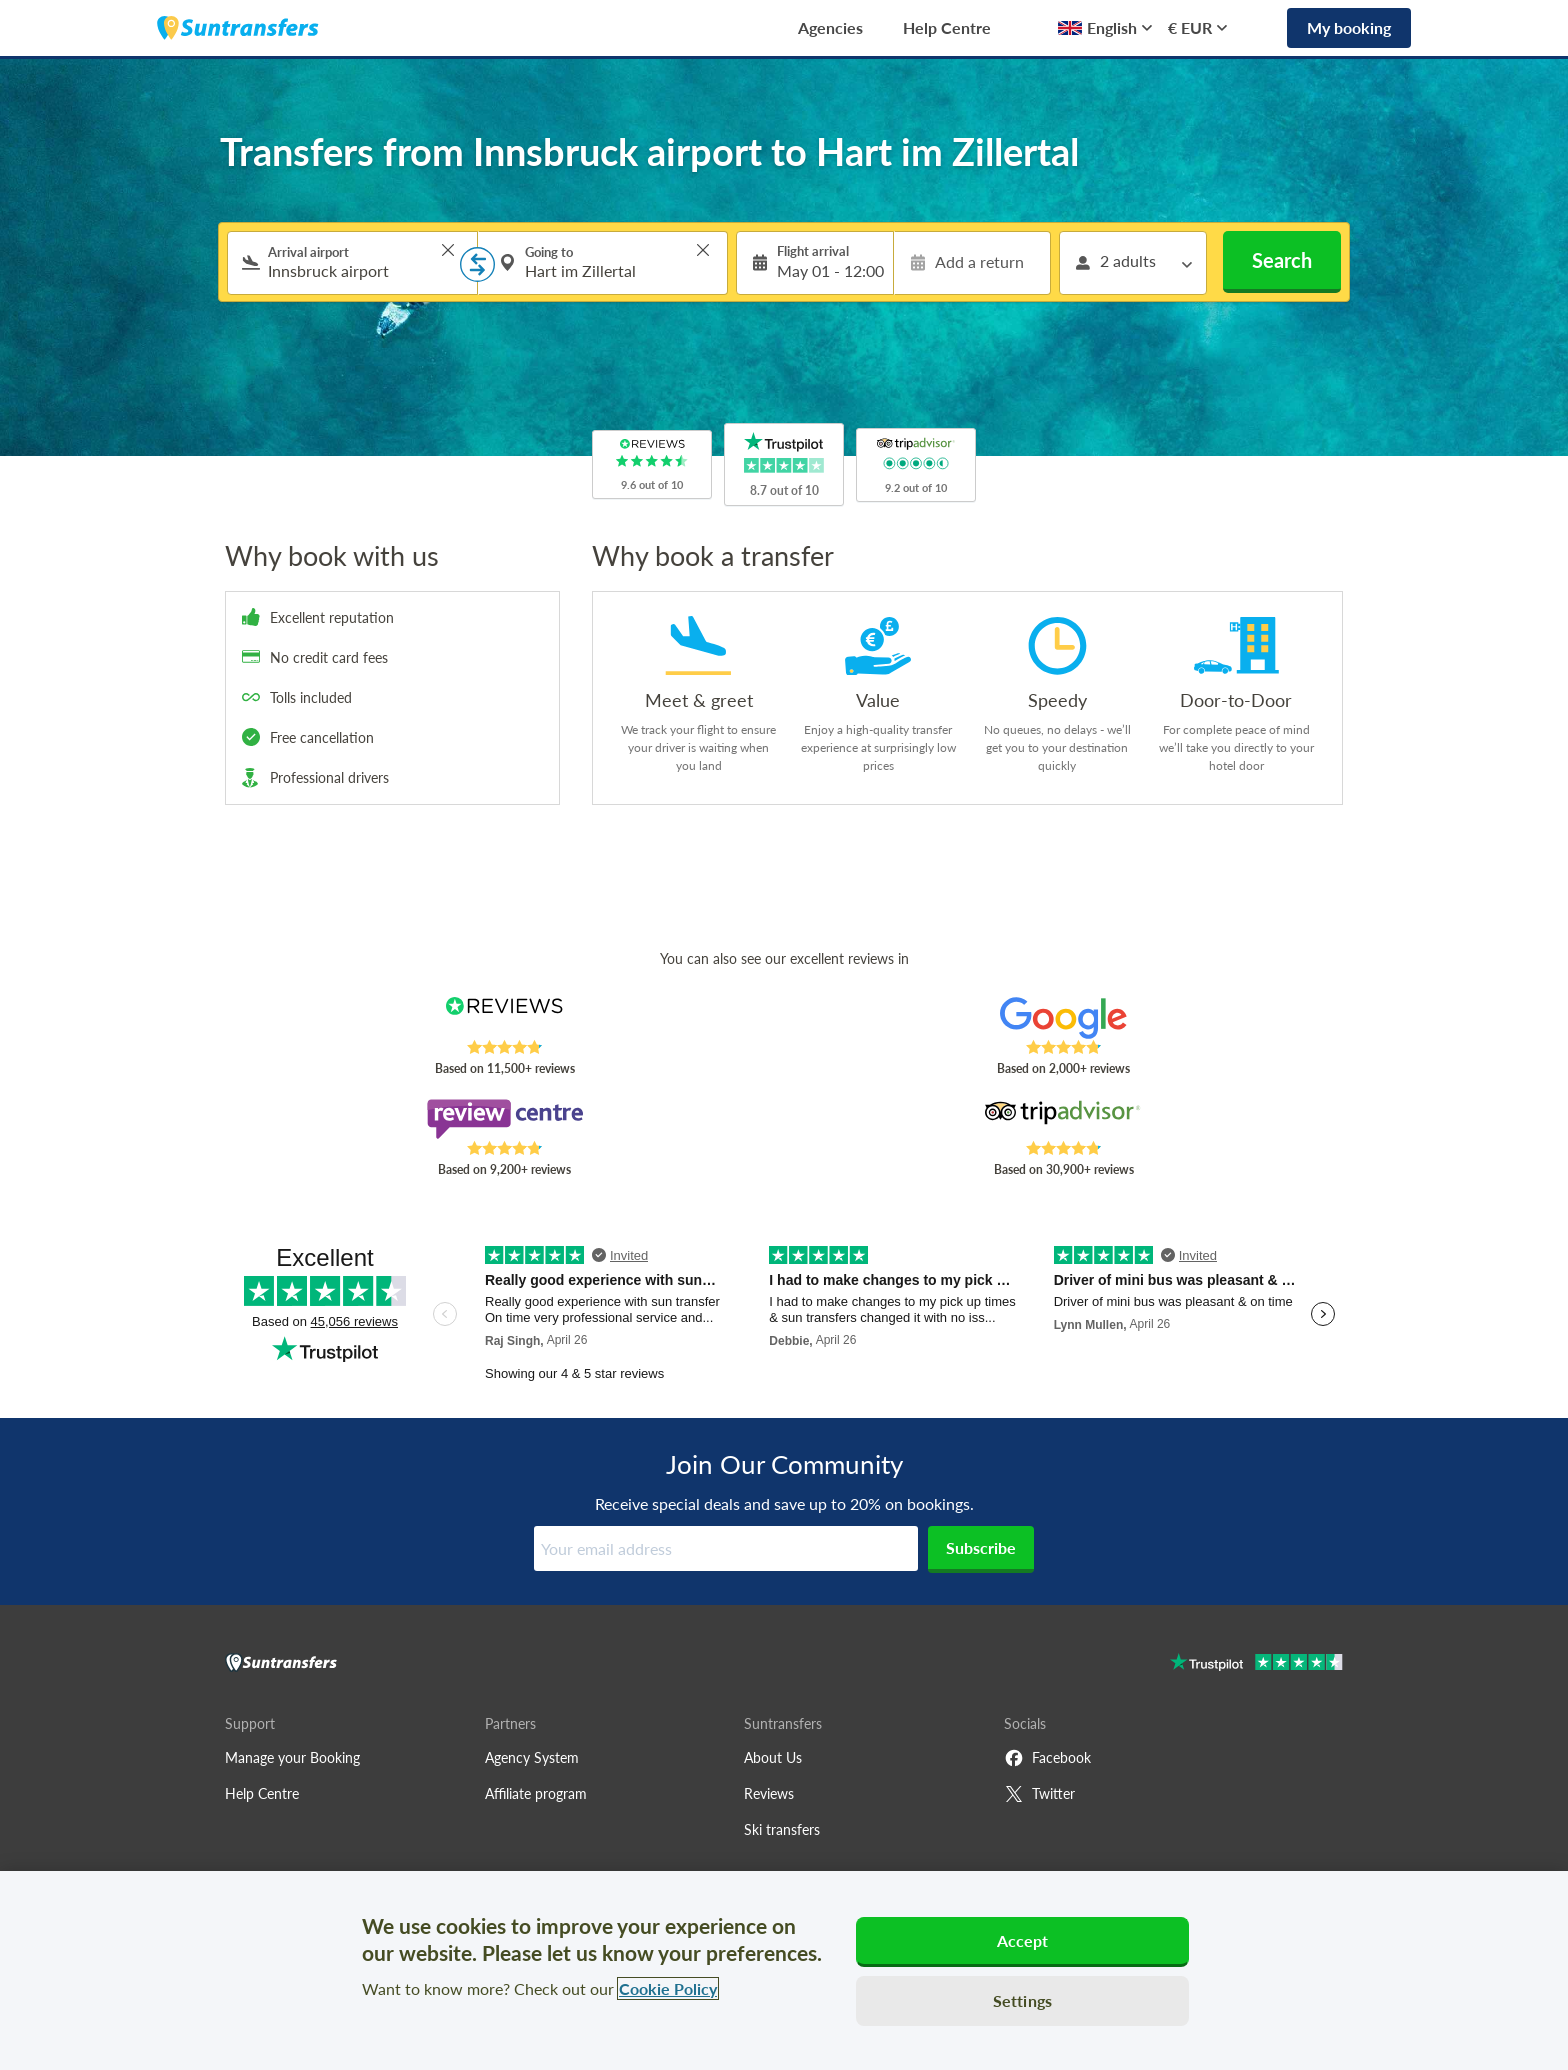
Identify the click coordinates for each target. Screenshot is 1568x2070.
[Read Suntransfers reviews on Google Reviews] (1063, 1018)
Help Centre (947, 27)
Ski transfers (782, 1829)
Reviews (769, 1793)
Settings (1022, 2000)
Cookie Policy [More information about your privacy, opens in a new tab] (668, 1988)
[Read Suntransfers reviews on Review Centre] (504, 1119)
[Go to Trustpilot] (1256, 1664)
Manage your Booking (292, 1757)
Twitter (1039, 1794)
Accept (1023, 1940)
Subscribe (981, 1547)
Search (1282, 260)
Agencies (830, 27)
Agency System (532, 1757)
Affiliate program (536, 1793)
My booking (1349, 27)
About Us (773, 1757)
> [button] (448, 250)
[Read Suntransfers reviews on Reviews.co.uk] (504, 1018)
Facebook (1047, 1758)
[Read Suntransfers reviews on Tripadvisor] (1063, 1119)
